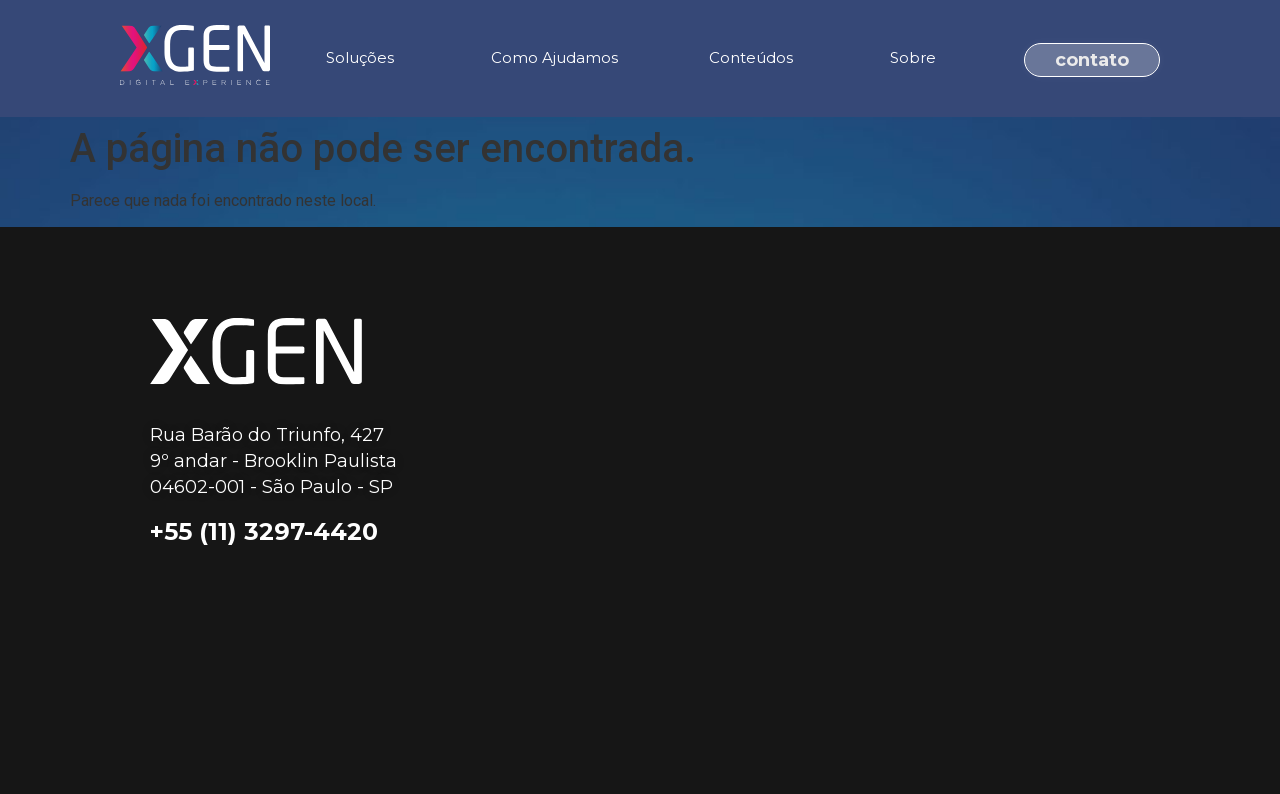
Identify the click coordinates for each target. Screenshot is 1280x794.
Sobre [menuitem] (913, 57)
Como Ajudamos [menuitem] (554, 57)
